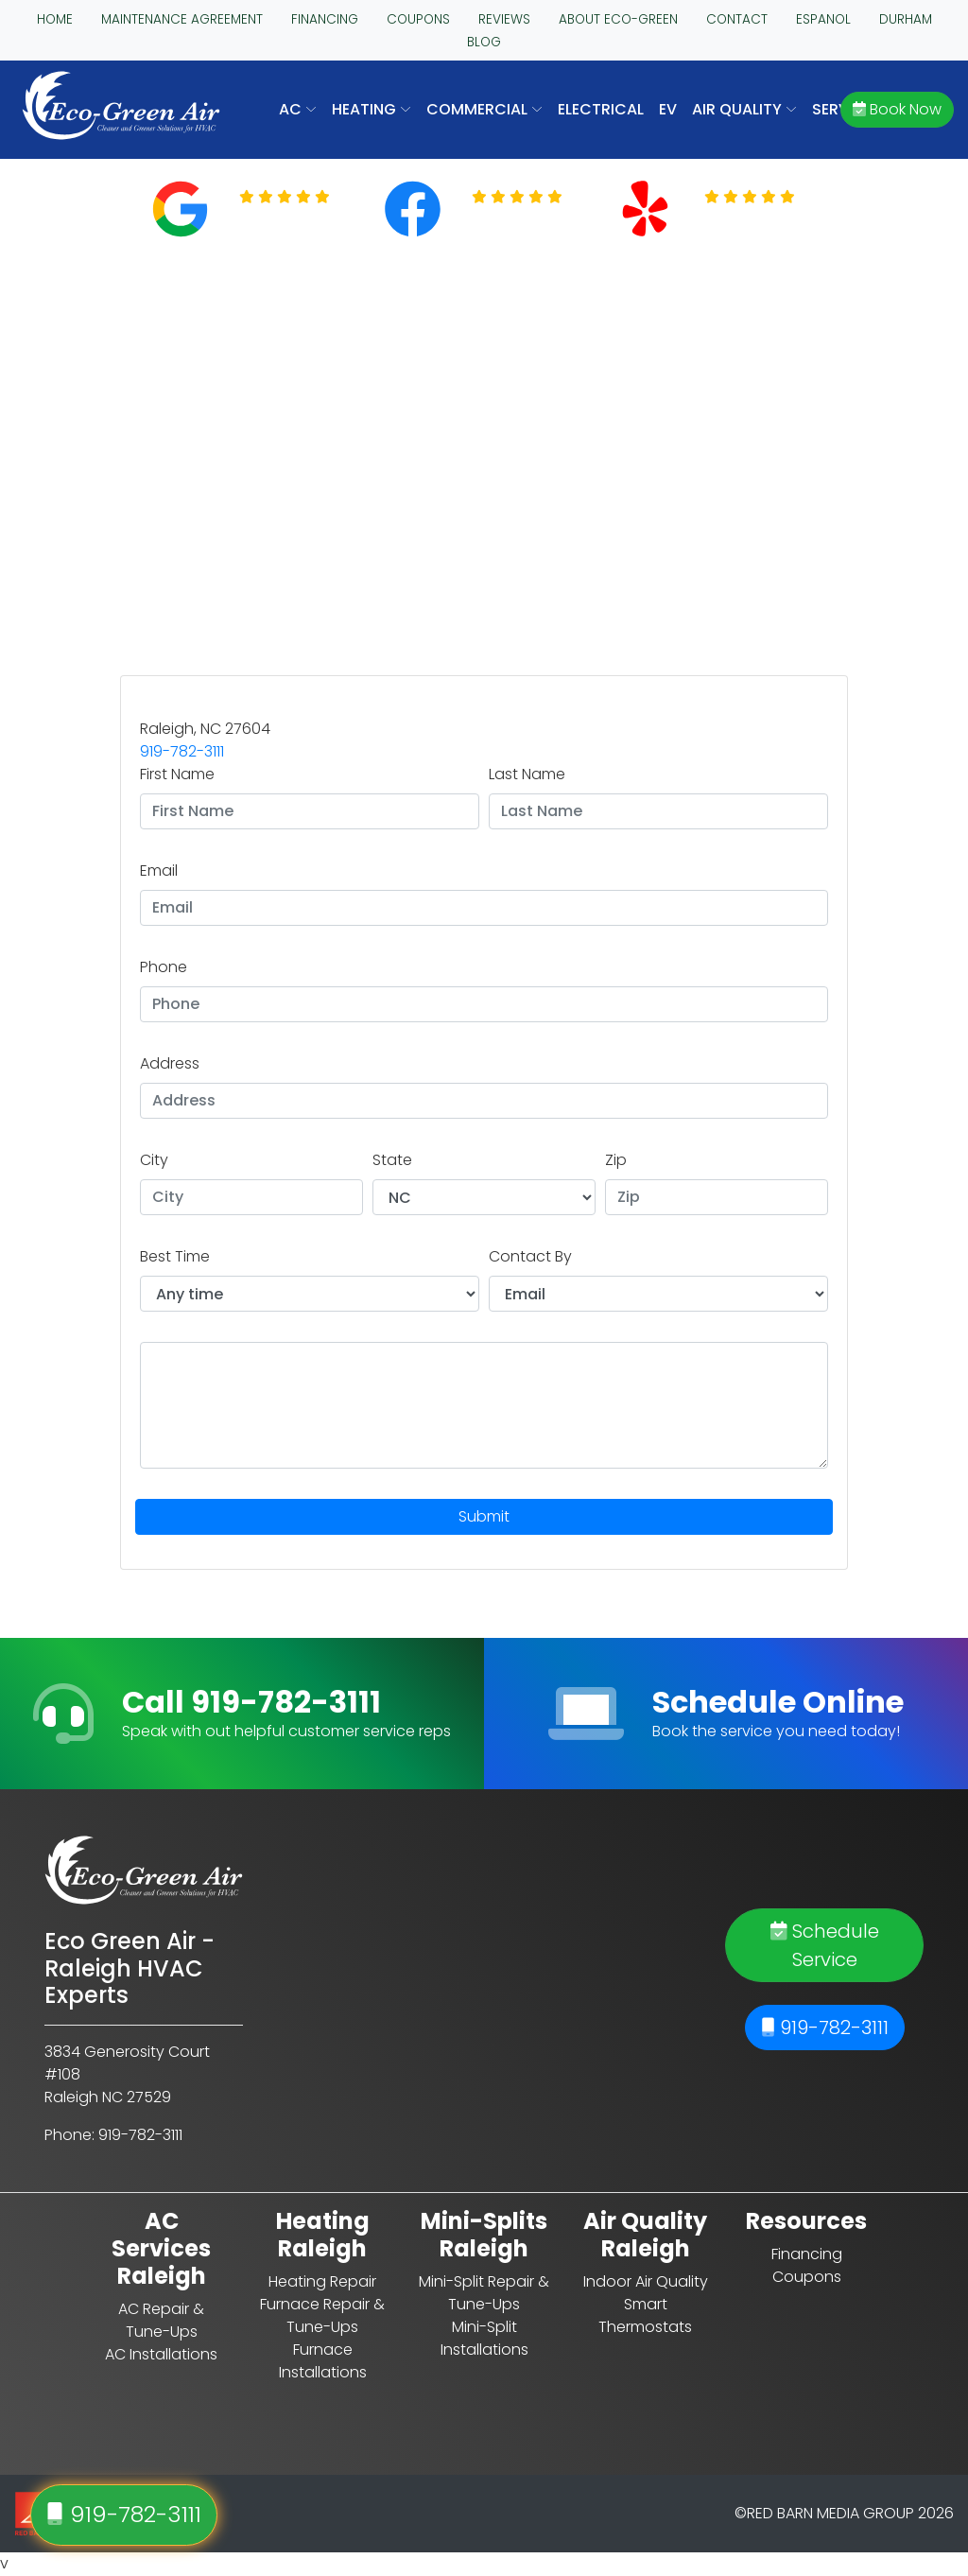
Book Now (897, 109)
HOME (55, 19)
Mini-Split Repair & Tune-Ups (484, 2293)
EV (668, 109)
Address (169, 1063)
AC (298, 109)
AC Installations (161, 2354)
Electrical (601, 109)
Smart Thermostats (645, 2315)
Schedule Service (824, 1945)
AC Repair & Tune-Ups (161, 2320)
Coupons (806, 2277)
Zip (616, 1160)
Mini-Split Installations (484, 2338)
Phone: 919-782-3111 (113, 2135)
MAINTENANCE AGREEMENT (182, 19)
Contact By (530, 1256)
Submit (484, 1516)
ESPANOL (823, 19)
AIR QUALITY (744, 109)
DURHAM (905, 19)
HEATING (371, 109)
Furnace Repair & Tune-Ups (322, 2315)
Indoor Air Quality (645, 2281)
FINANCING (324, 19)
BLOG (484, 42)
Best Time (175, 1256)
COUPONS (418, 19)
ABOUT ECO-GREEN (618, 19)
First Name (177, 774)
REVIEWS (504, 19)
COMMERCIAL (484, 109)
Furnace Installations (323, 2361)
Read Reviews (296, 220)
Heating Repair (322, 2281)
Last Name (527, 774)
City (154, 1160)
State (392, 1160)
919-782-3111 (182, 751)
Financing (806, 2254)
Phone (163, 967)
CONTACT (737, 19)
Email (159, 870)
